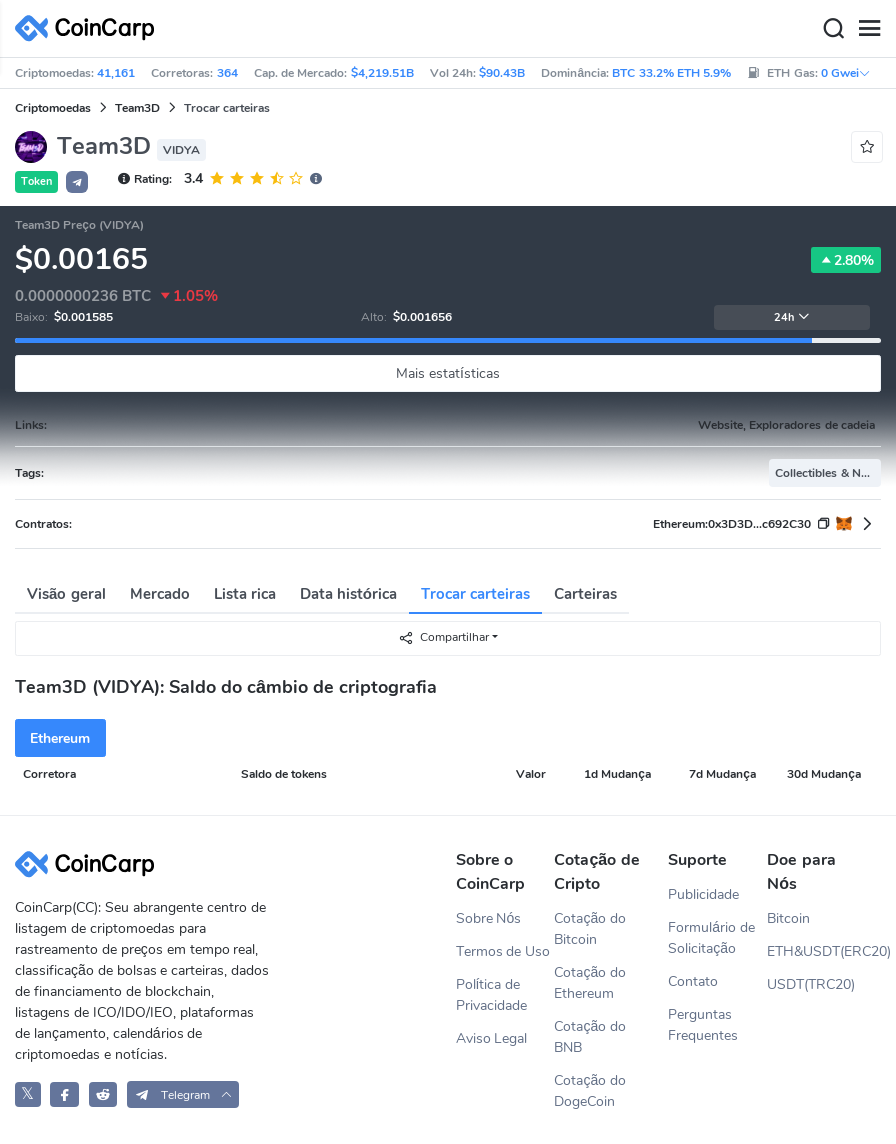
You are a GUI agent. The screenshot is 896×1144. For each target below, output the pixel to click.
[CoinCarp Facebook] (64, 1094)
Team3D (137, 108)
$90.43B (502, 73)
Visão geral (66, 594)
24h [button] (792, 317)
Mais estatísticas (448, 373)
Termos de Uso (503, 951)
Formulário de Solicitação (711, 938)
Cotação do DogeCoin (590, 1091)
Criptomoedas (53, 108)
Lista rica (245, 594)
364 (227, 73)
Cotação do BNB (590, 1037)
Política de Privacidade (491, 995)
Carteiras (585, 594)
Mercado (160, 594)
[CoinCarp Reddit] (103, 1094)
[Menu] (869, 29)
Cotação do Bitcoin (590, 929)
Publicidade (703, 894)
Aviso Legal (492, 1038)
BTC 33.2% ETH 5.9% (671, 73)
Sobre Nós (489, 918)
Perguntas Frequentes (703, 1025)
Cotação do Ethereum (590, 983)
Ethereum (60, 738)
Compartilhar (443, 637)
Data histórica (348, 594)
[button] (77, 182)
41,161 (116, 73)
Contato (693, 981)
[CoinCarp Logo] (90, 28)
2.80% (846, 260)
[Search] (833, 29)
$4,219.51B (382, 73)
